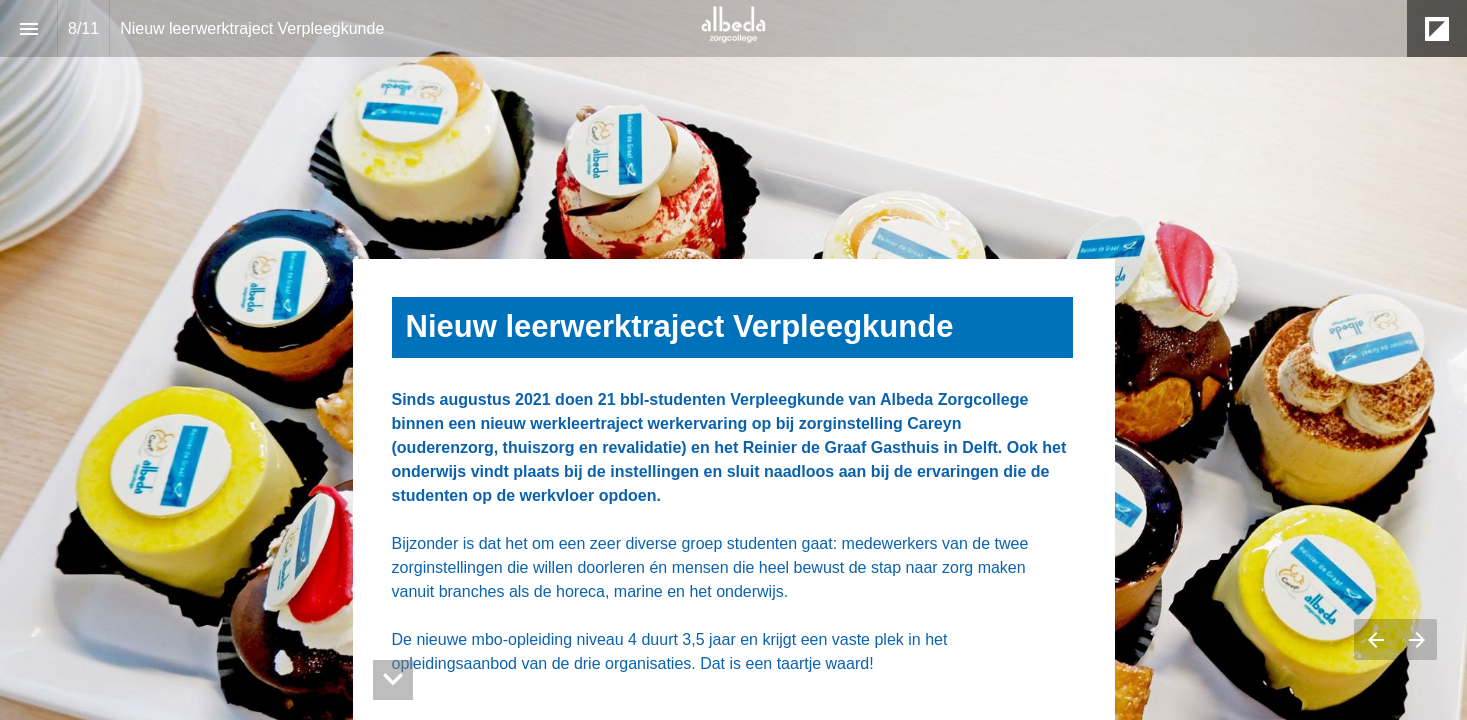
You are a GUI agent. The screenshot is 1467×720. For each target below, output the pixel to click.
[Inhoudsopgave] (28, 28)
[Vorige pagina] (1375, 639)
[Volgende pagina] (1416, 639)
